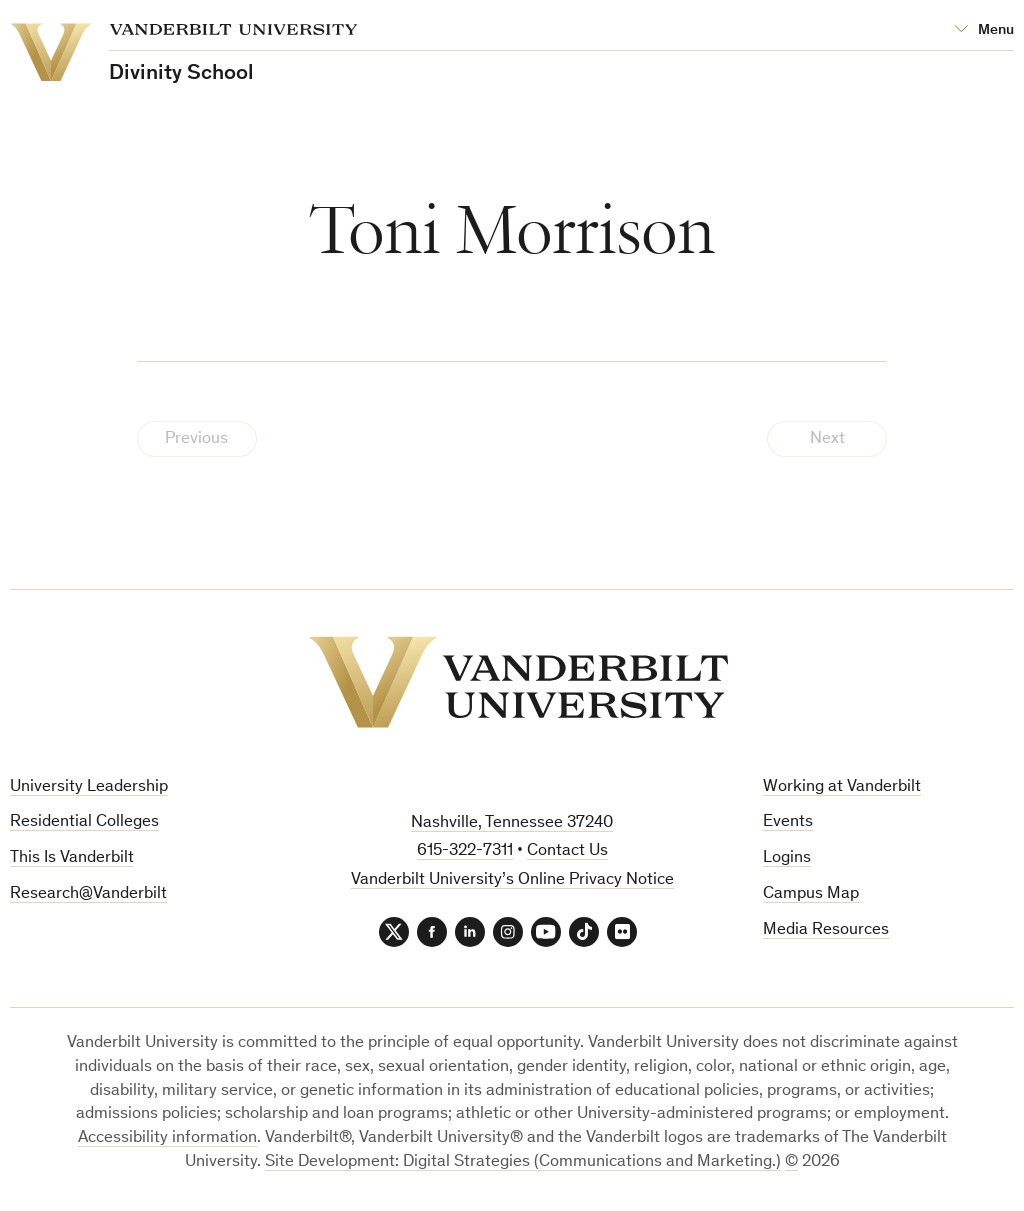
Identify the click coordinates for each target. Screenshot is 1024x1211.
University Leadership (89, 787)
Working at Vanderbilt (842, 787)
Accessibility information (167, 1138)
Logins (787, 858)
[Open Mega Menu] (984, 30)
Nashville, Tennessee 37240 (512, 823)
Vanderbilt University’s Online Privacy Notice (512, 880)
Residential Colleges (84, 822)
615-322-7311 (465, 851)
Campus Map (811, 894)
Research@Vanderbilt (88, 894)
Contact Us (567, 851)
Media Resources (826, 930)
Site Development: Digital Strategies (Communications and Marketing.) (523, 1162)
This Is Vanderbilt (72, 858)
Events (788, 822)
